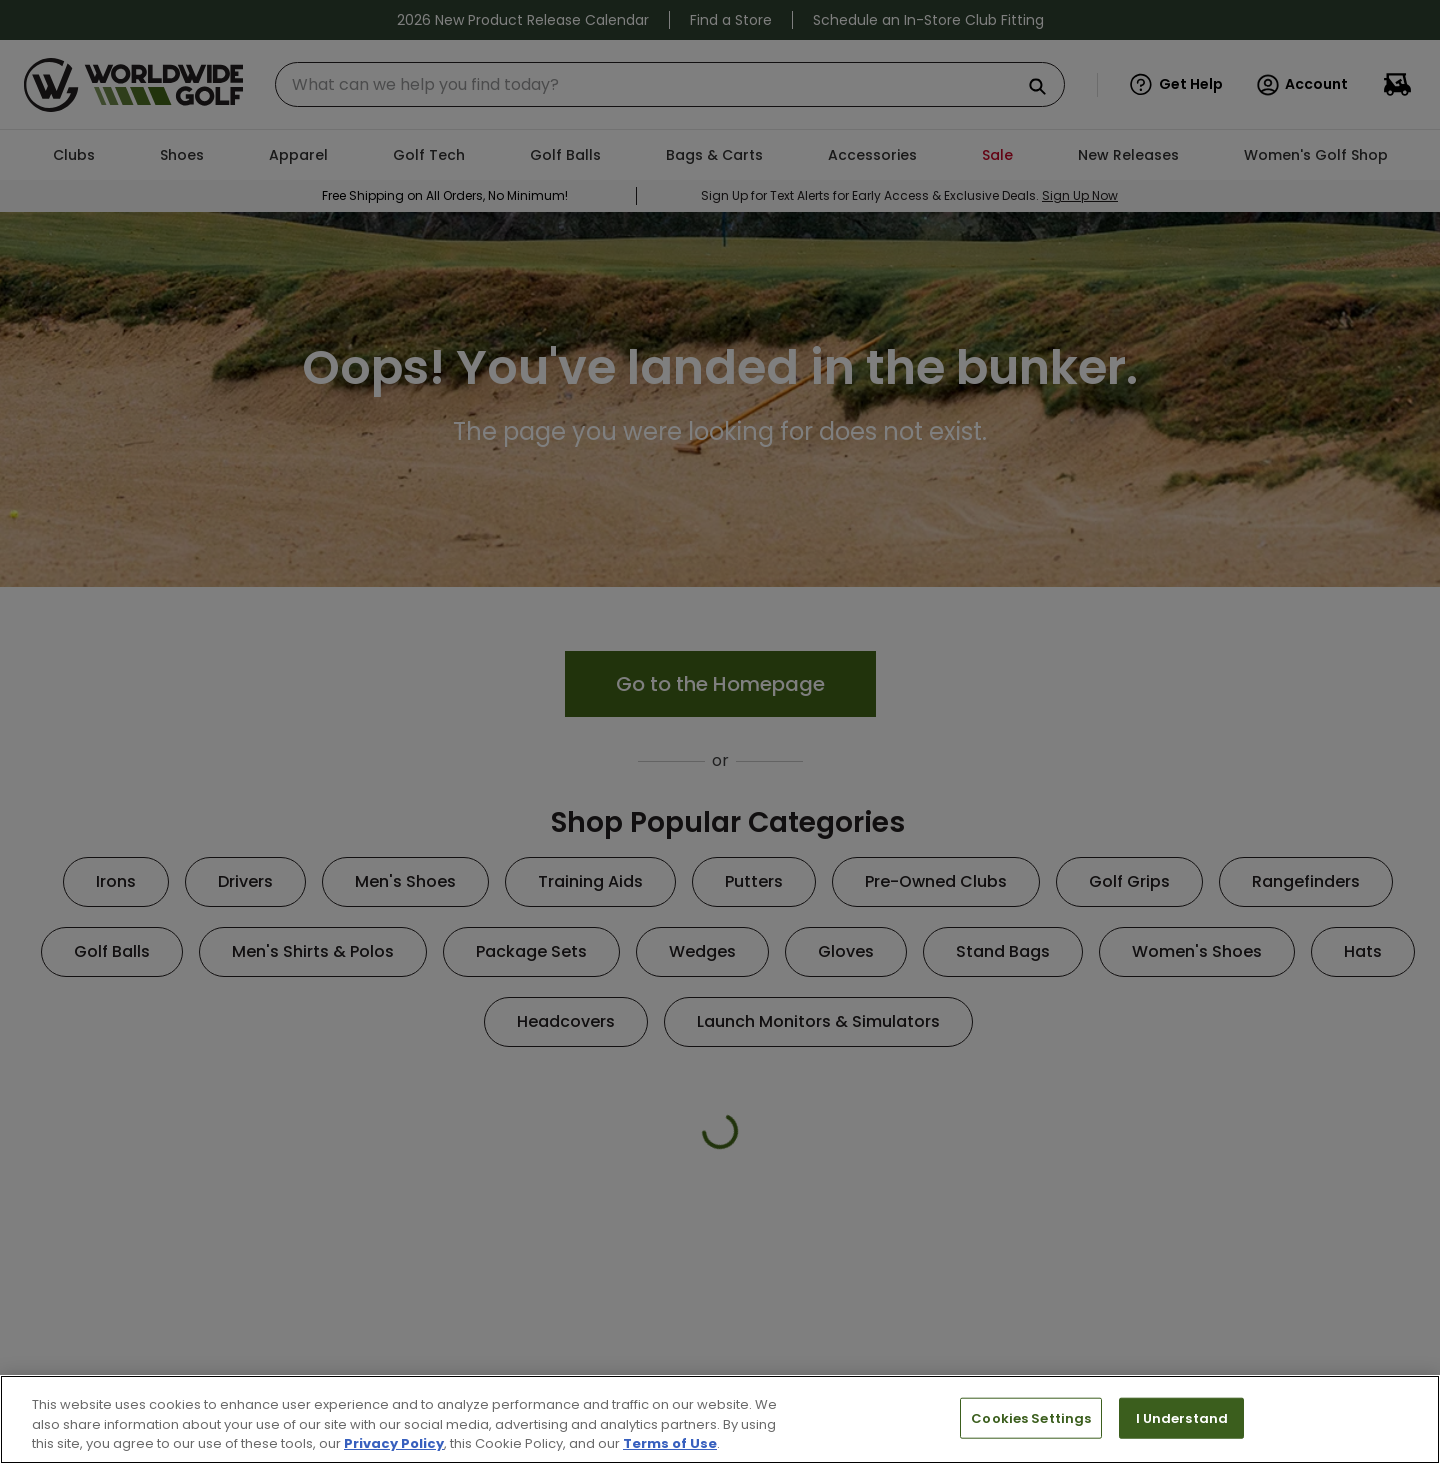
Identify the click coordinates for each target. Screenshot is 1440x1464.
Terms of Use (670, 1443)
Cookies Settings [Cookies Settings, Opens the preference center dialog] (1031, 1417)
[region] (720, 1419)
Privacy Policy (394, 1443)
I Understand (1182, 1417)
